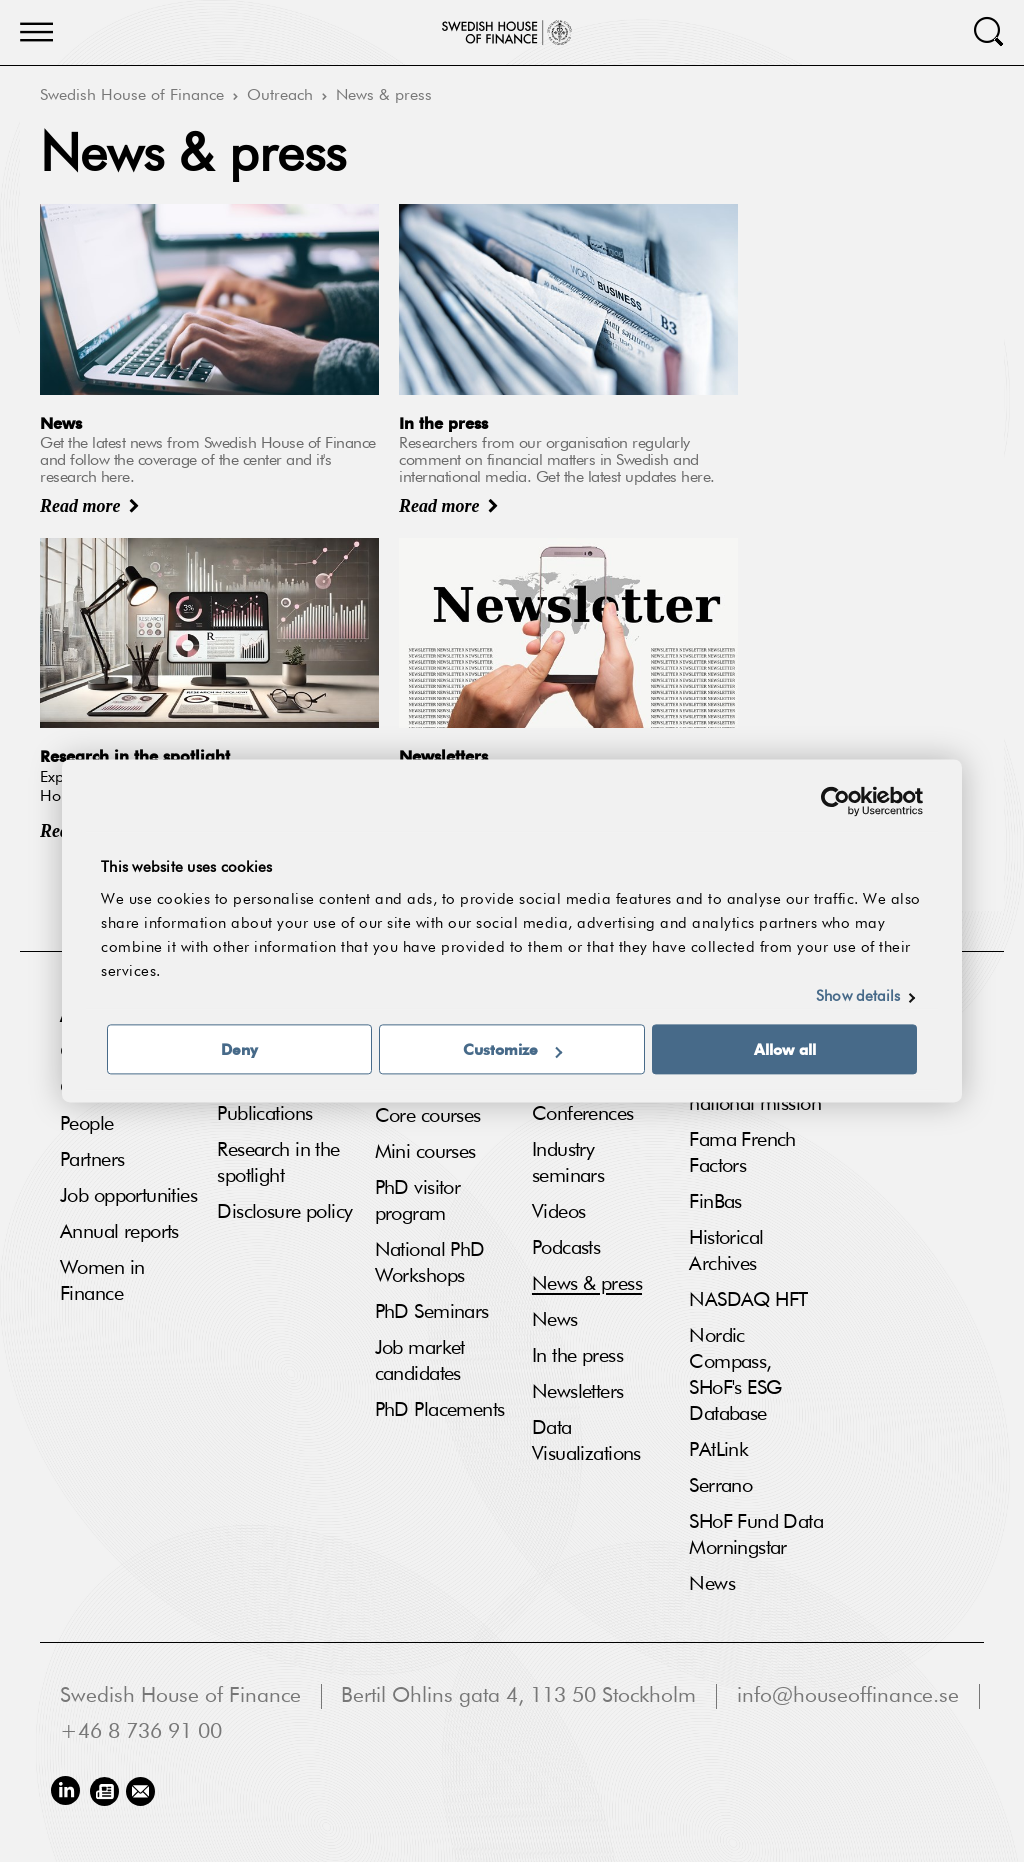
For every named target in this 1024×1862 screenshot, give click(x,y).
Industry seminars (568, 1163)
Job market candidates (420, 1361)
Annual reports (119, 1232)
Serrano (720, 1486)
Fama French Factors (742, 1153)
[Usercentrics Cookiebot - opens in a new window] (835, 801)
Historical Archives (726, 1251)
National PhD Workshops (430, 1263)
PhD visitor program (418, 1201)
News (555, 1320)
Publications (264, 1114)
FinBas (715, 1202)
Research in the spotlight (278, 1163)
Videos (559, 1212)
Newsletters (578, 1392)
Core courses (428, 1116)
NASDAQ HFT (748, 1300)
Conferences (583, 1114)
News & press (384, 96)
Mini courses (425, 1152)
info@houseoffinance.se (848, 1696)
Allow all (785, 1050)
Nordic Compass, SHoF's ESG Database (735, 1375)
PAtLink (718, 1450)
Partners (92, 1160)
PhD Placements (440, 1410)
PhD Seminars (432, 1312)
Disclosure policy (284, 1212)
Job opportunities (128, 1196)
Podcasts (566, 1248)
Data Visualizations (586, 1441)
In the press (577, 1356)
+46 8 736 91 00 (141, 1732)
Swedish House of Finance (132, 96)
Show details (858, 997)
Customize (512, 1050)
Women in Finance (102, 1281)
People (87, 1124)
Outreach (280, 96)
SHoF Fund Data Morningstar (756, 1535)
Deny (239, 1050)
